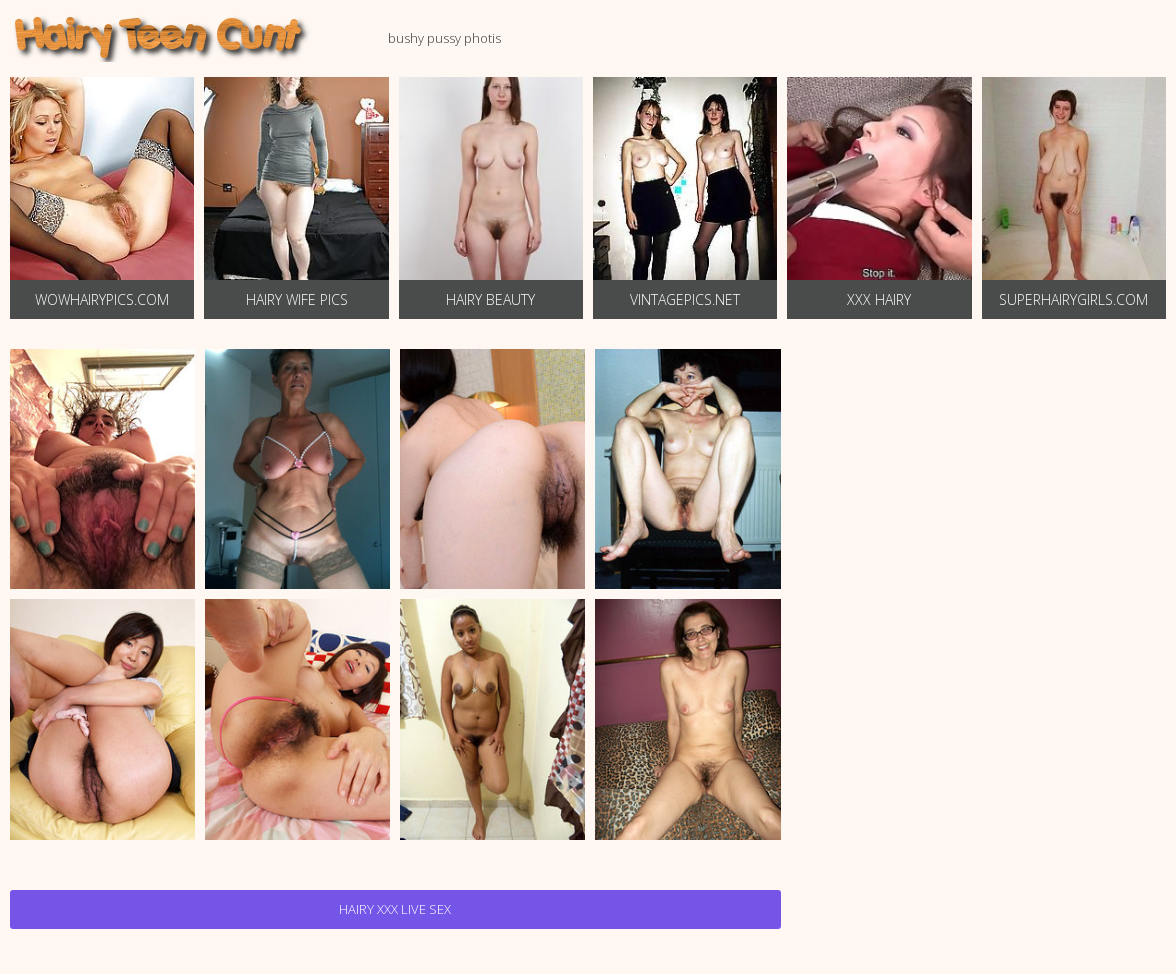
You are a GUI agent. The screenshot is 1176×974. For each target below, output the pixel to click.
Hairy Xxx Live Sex (395, 909)
